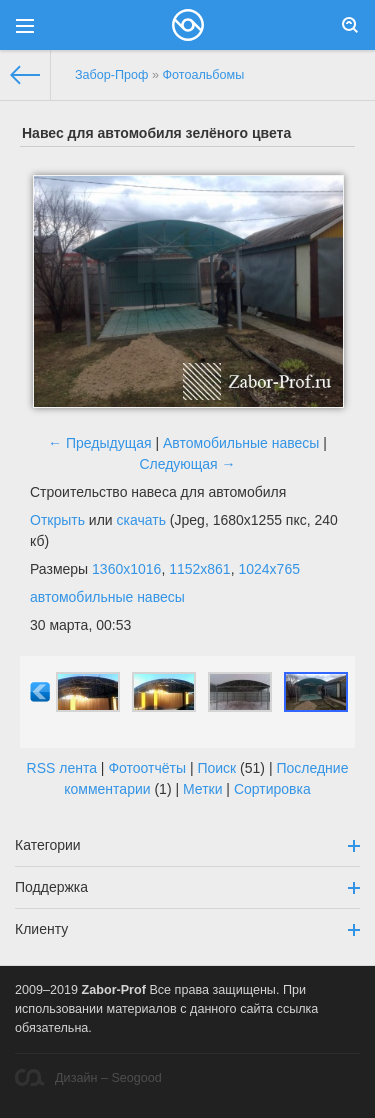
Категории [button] (187, 845)
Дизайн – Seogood (88, 1077)
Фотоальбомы (203, 75)
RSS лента (62, 768)
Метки (203, 789)
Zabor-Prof (114, 990)
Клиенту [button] (187, 929)
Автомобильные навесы (241, 443)
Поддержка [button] (187, 887)
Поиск (216, 768)
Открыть (57, 520)
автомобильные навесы (107, 597)
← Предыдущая (100, 443)
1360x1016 (126, 569)
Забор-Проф (111, 75)
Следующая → (187, 464)
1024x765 (269, 569)
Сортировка (272, 789)
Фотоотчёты (147, 768)
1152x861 (200, 569)
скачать (141, 520)
